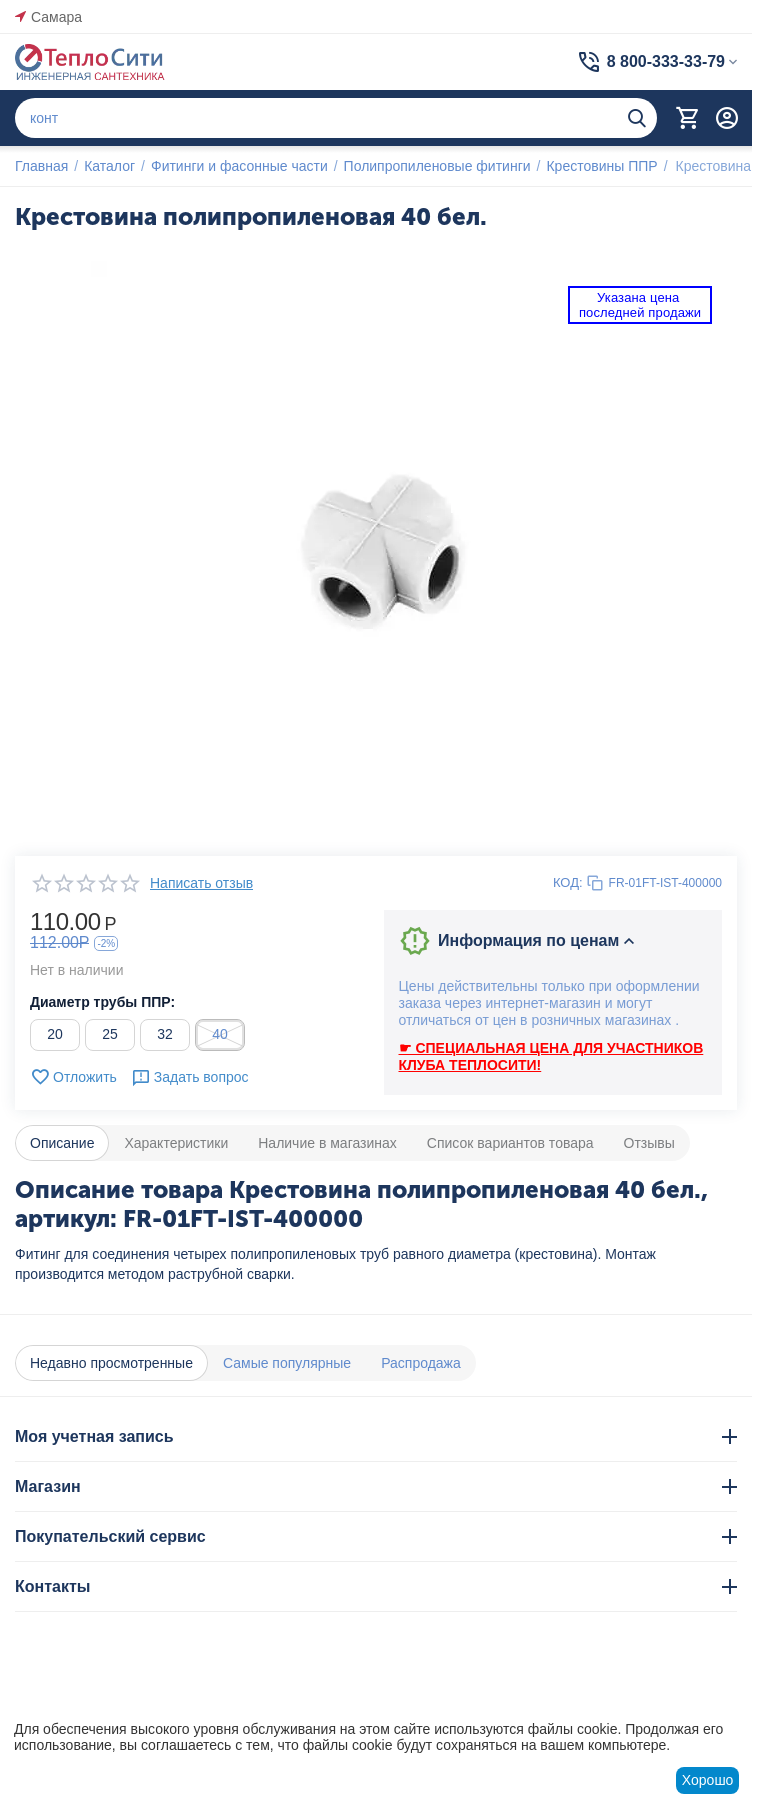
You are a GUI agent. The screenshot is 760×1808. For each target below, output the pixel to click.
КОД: (568, 882)
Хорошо (708, 1780)
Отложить (73, 1077)
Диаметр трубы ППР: (102, 1002)
